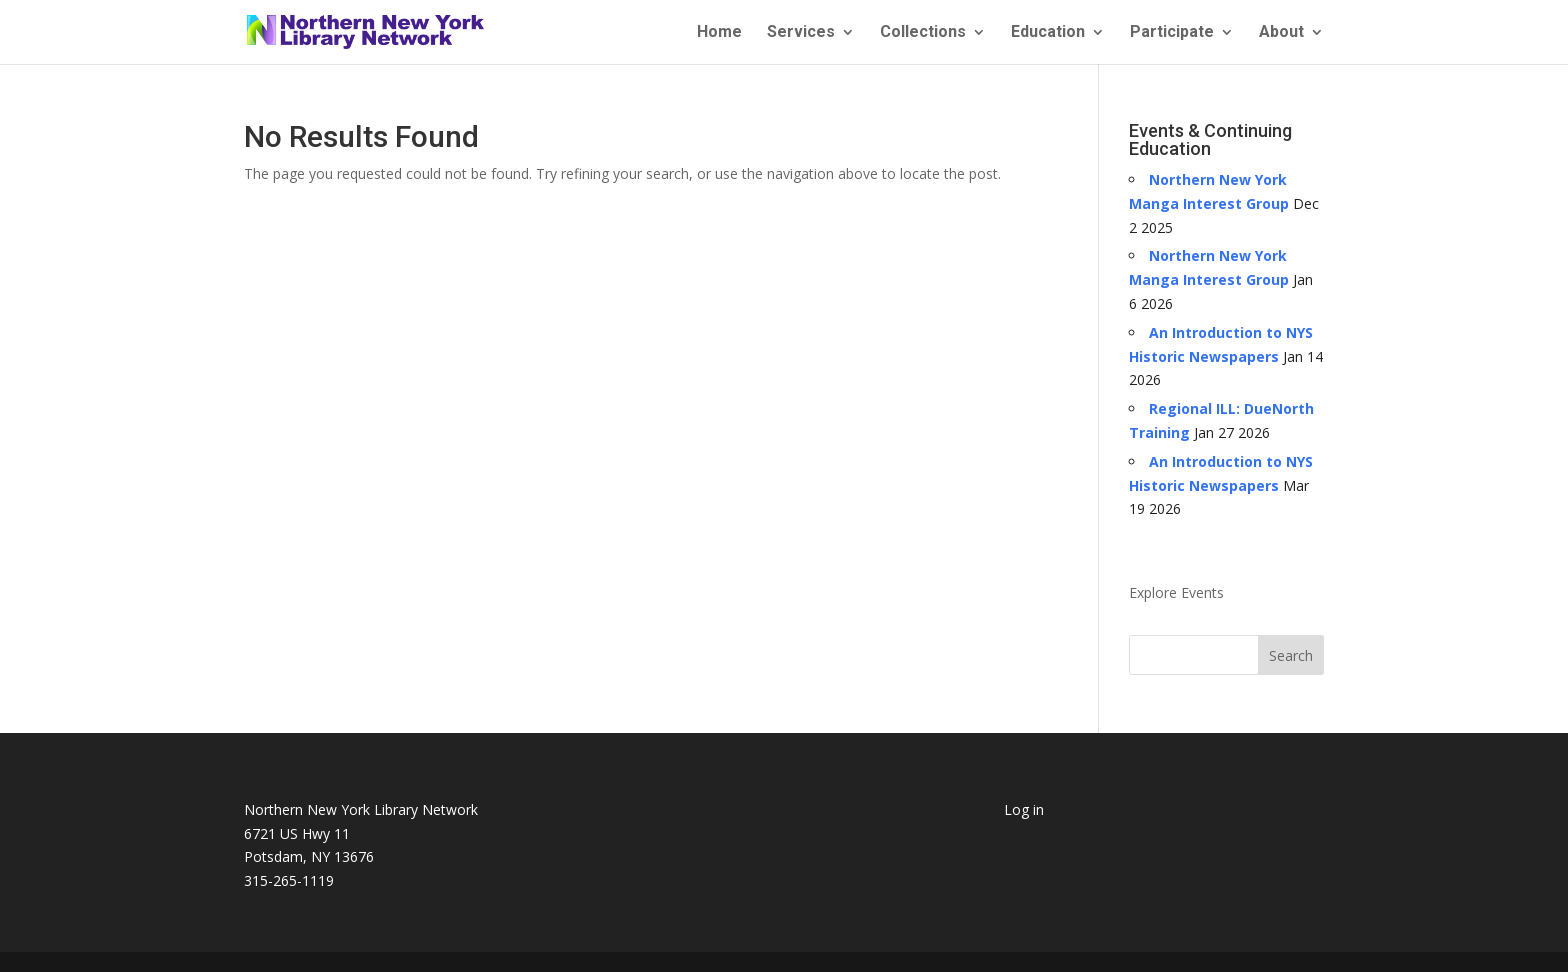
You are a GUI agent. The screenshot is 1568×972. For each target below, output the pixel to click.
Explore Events (1176, 592)
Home (719, 33)
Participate (1172, 33)
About (1281, 33)
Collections (923, 33)
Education (1048, 33)
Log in (1024, 809)
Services (801, 33)
